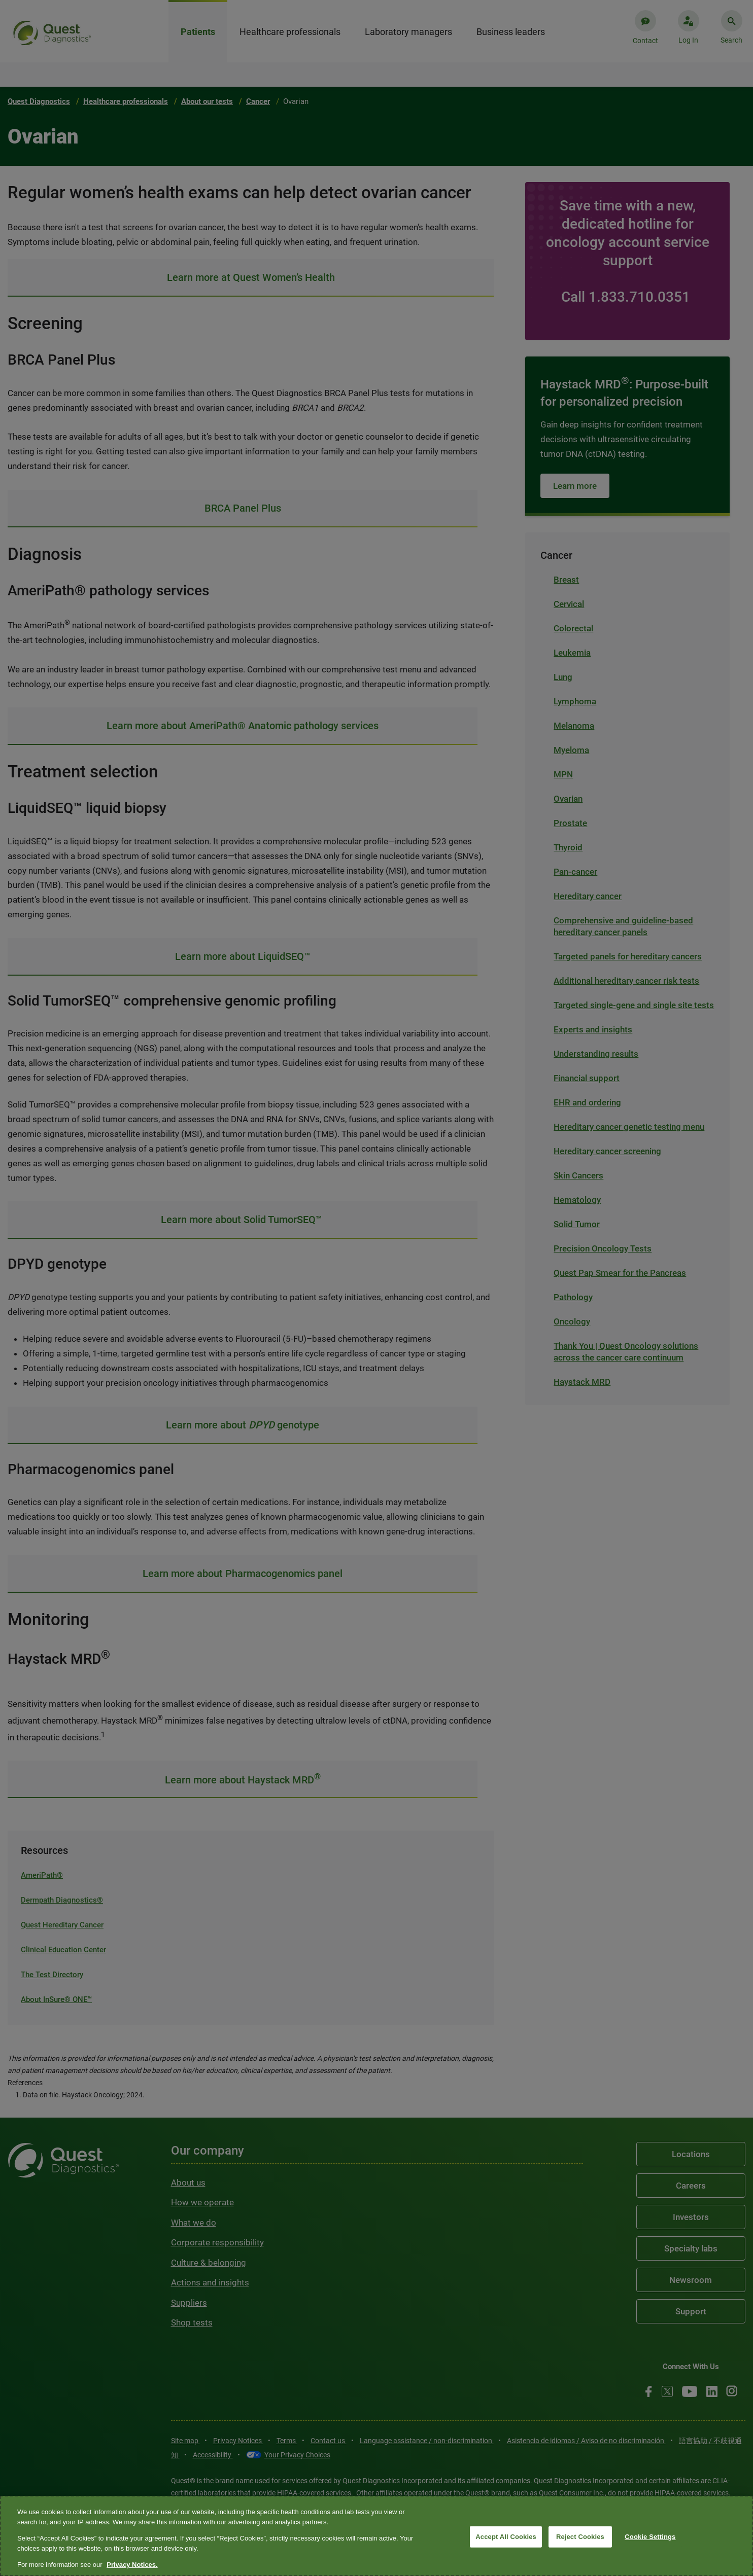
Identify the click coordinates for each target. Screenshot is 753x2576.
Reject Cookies (580, 2537)
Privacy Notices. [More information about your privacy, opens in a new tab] (132, 2564)
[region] (376, 2536)
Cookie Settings (650, 2537)
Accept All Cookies (505, 2537)
